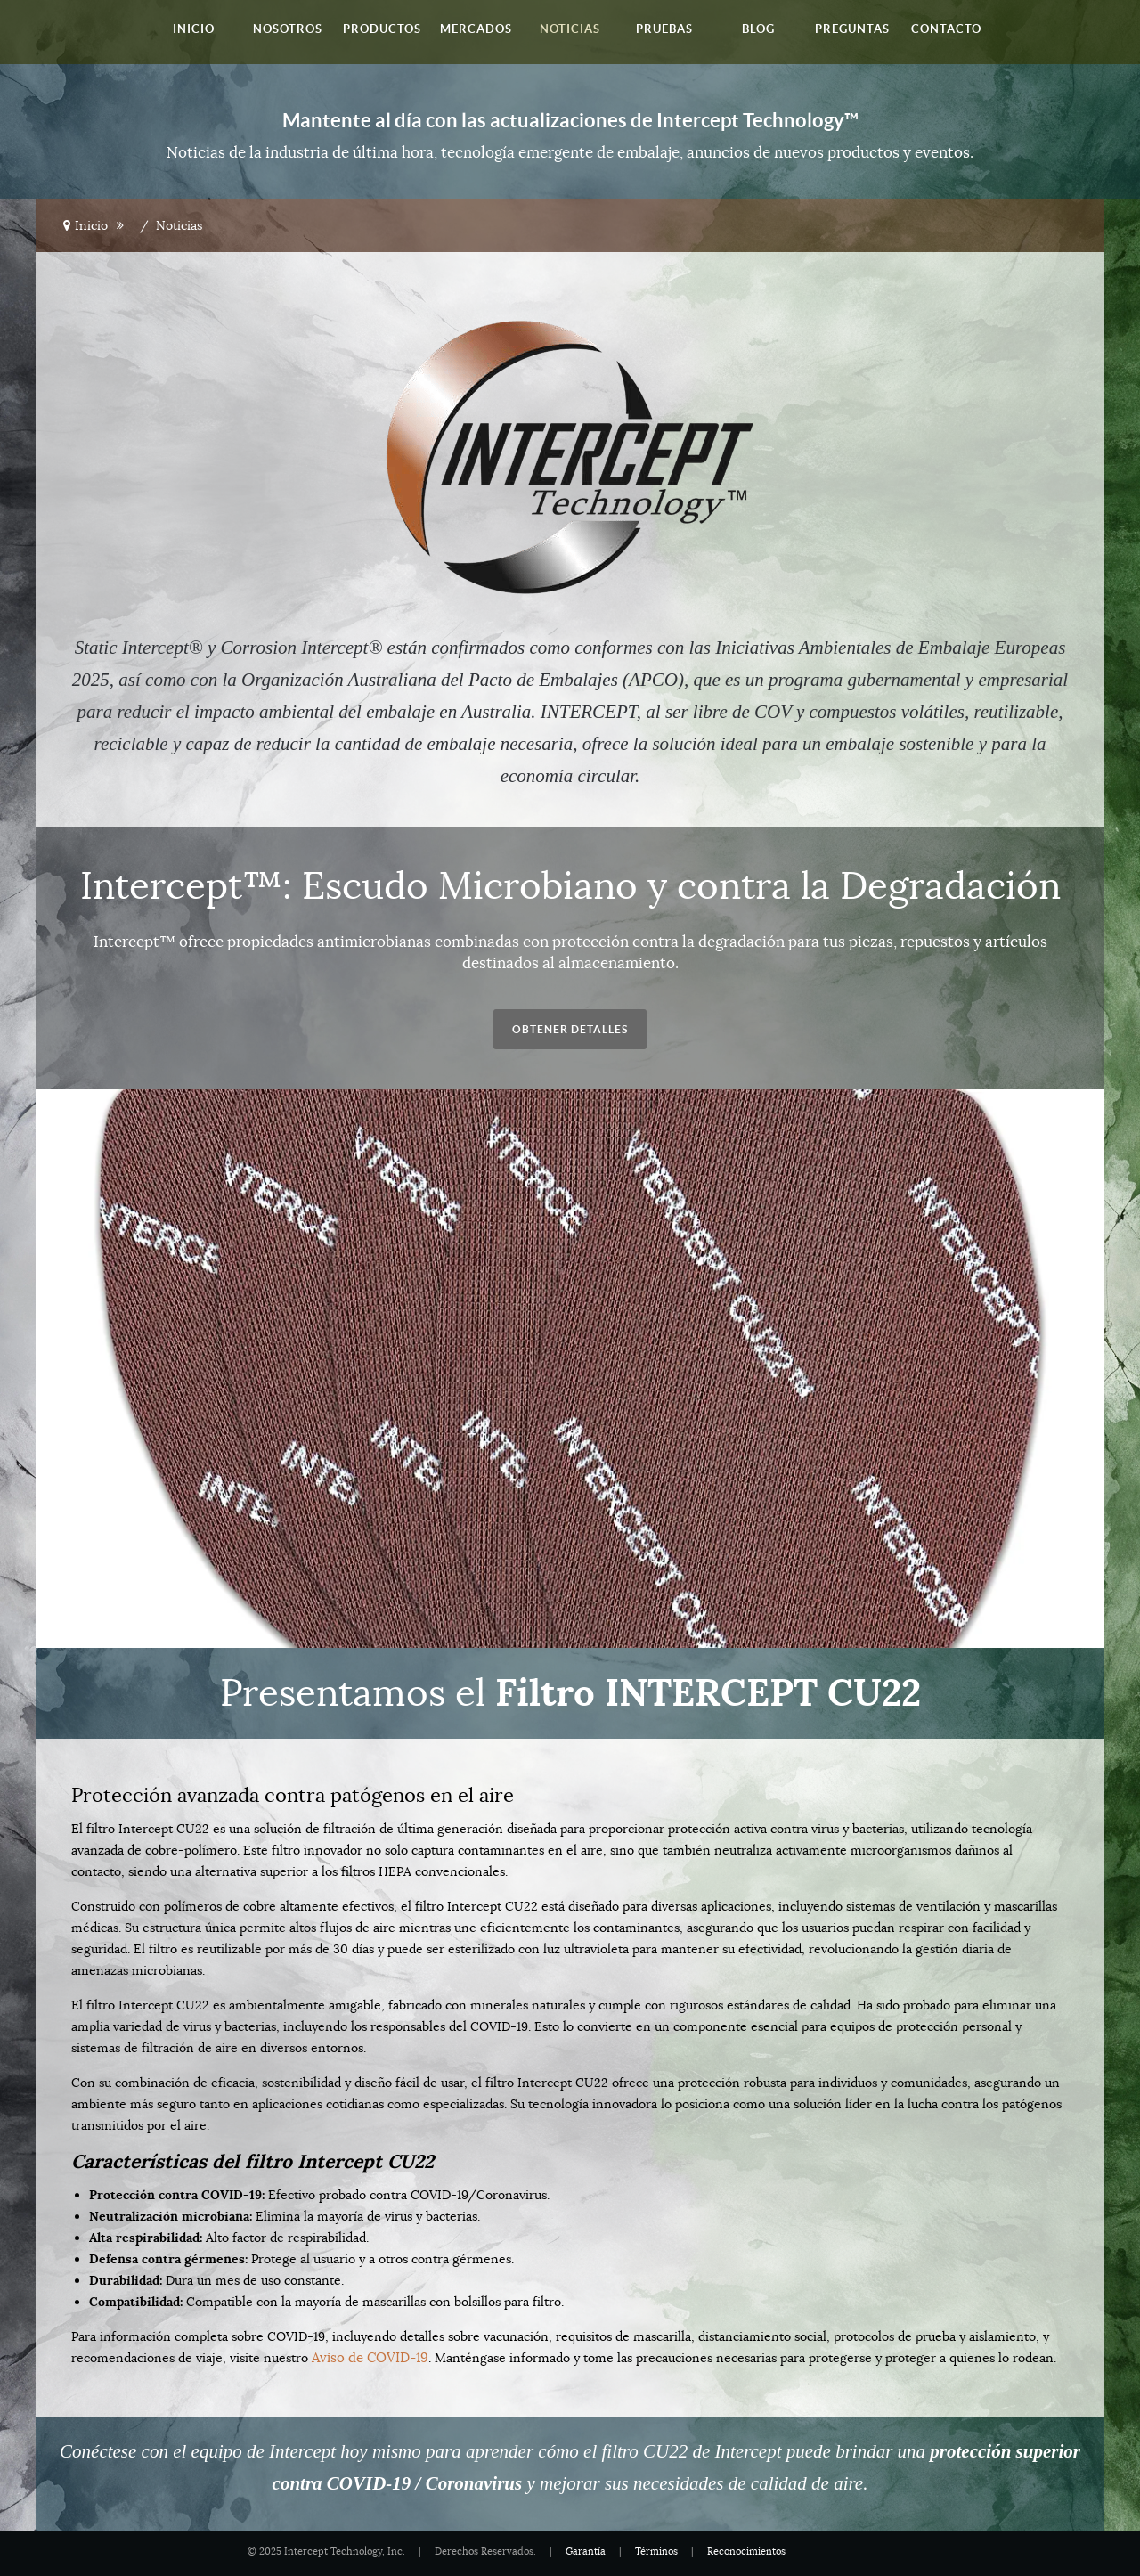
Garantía (586, 2551)
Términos (656, 2551)
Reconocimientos (746, 2551)
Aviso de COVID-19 (366, 2358)
